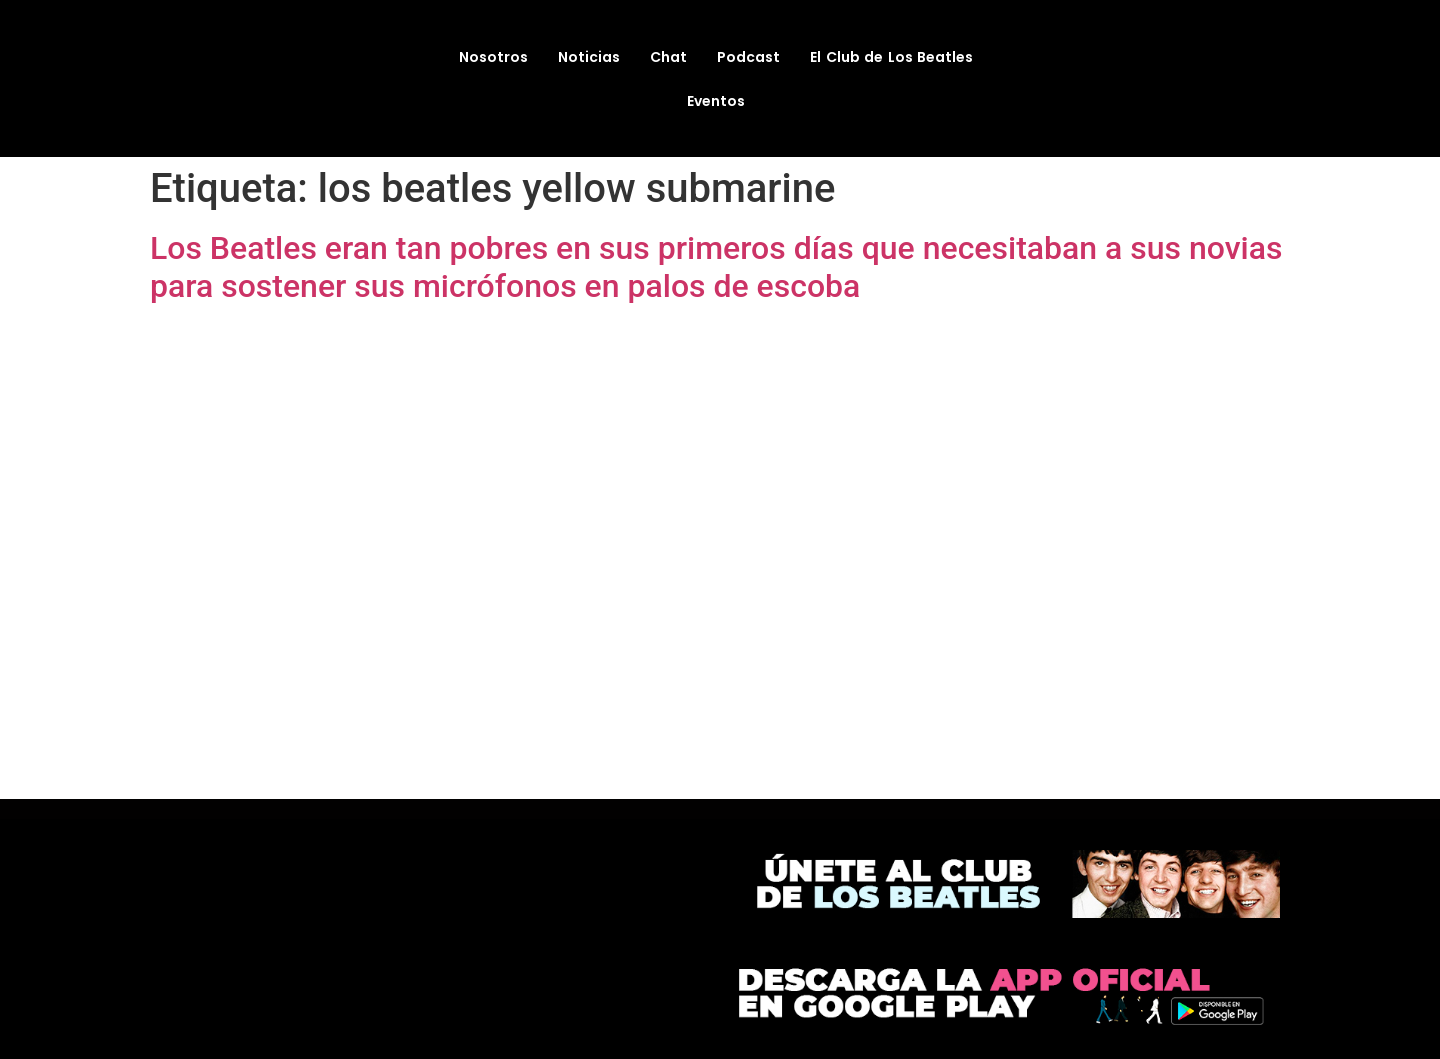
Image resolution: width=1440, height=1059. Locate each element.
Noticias (589, 57)
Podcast (748, 57)
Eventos (716, 101)
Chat (668, 57)
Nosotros (493, 57)
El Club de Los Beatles (891, 57)
